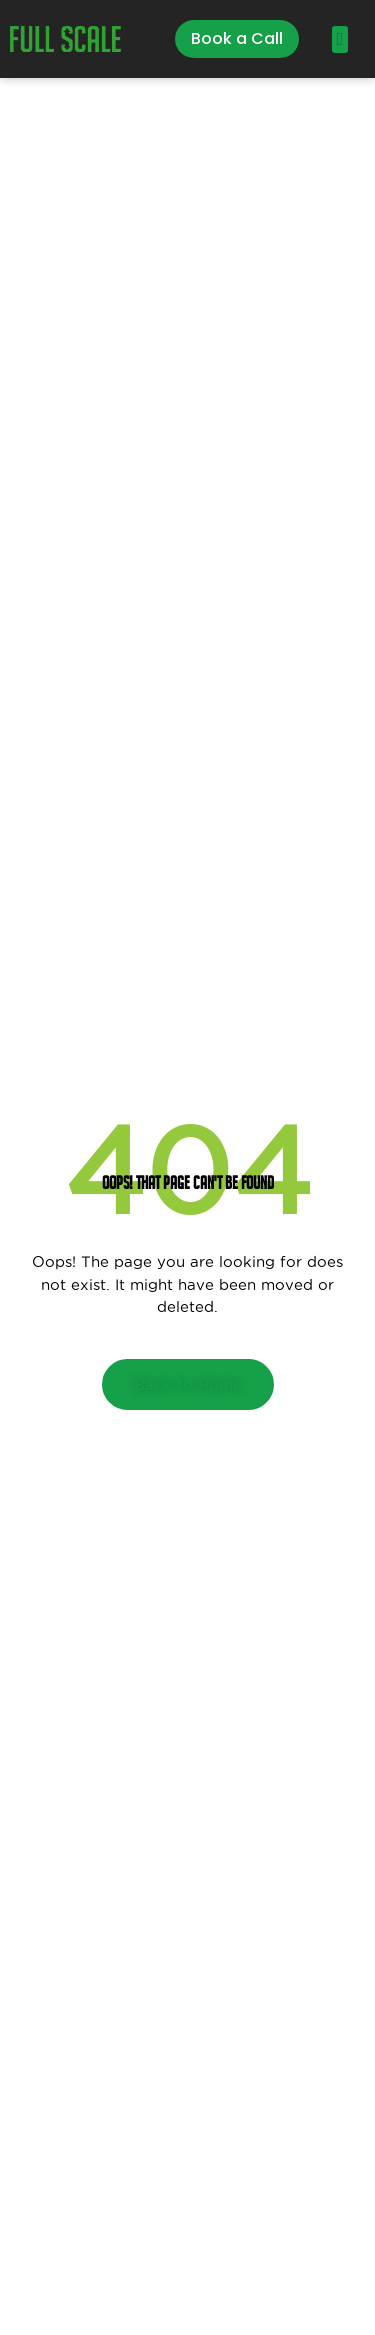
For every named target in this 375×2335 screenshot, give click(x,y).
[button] (340, 39)
